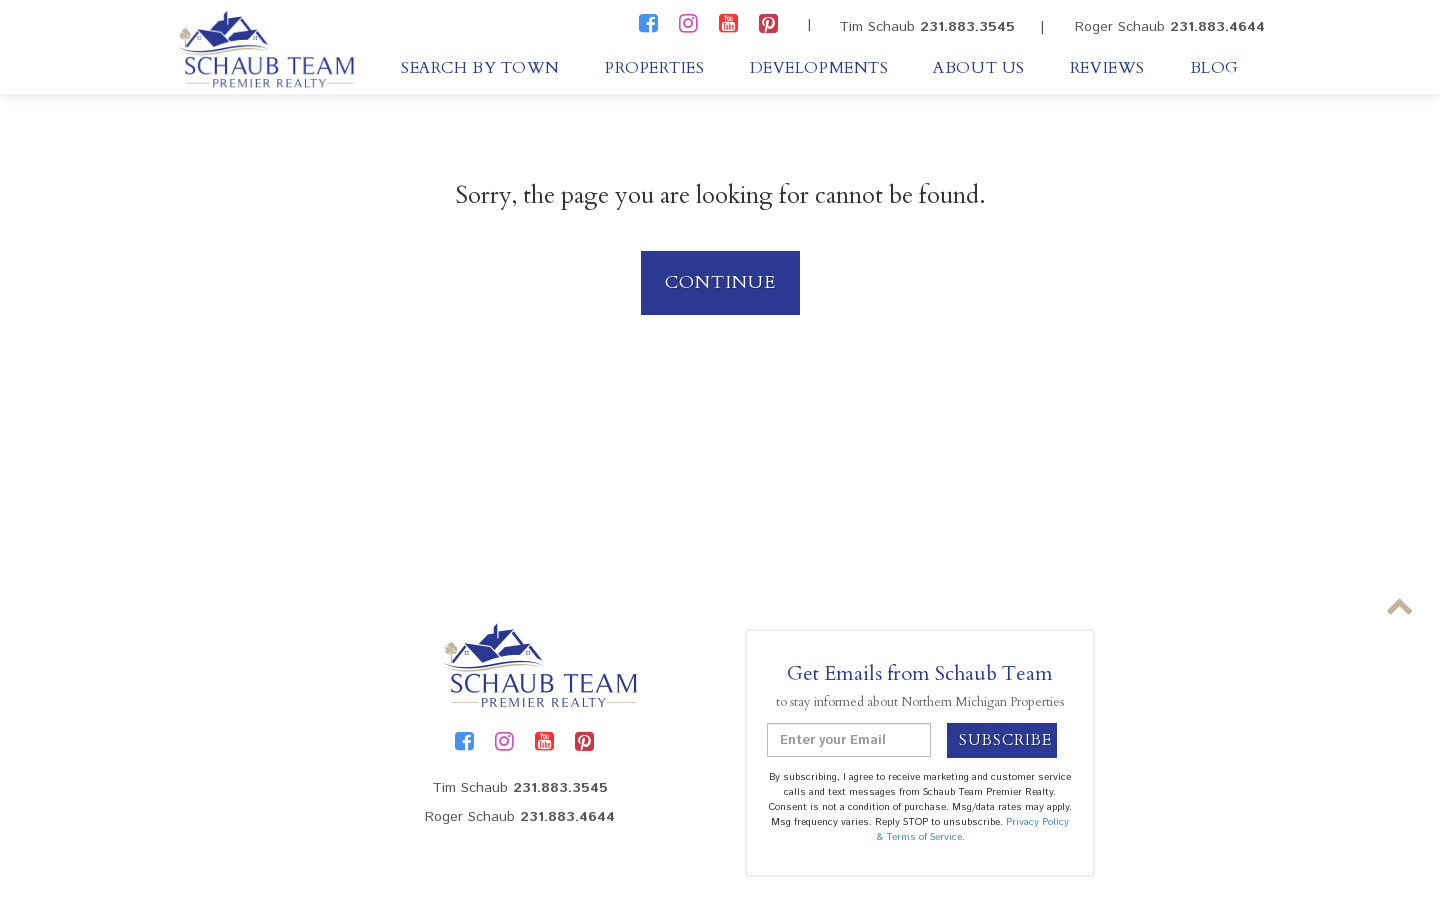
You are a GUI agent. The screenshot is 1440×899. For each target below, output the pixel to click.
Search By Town (480, 68)
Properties (655, 68)
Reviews (1107, 68)
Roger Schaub (1170, 27)
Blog (1214, 68)
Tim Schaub (927, 27)
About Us (978, 68)
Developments (819, 68)
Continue (720, 282)
